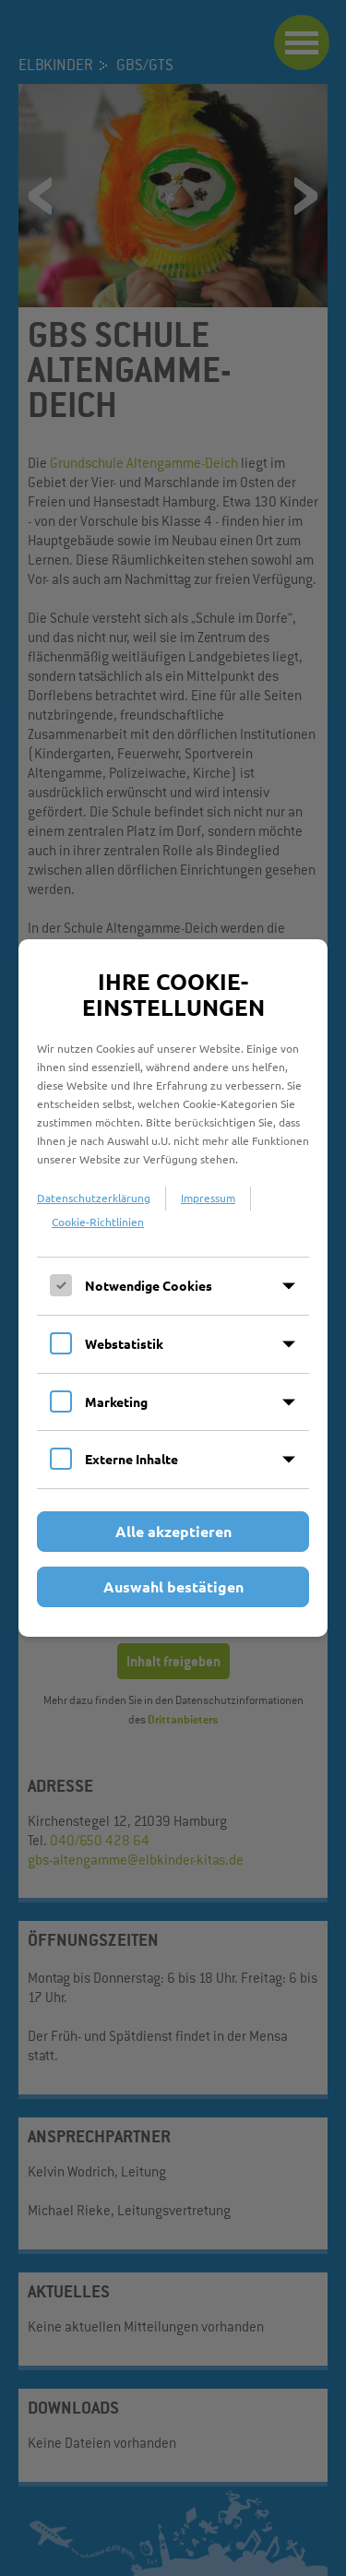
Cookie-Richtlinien (98, 1221)
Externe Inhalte (131, 1458)
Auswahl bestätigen (173, 1586)
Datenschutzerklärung (93, 1197)
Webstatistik (124, 1343)
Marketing (116, 1401)
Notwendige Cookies (148, 1285)
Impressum (208, 1197)
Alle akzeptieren (173, 1531)
